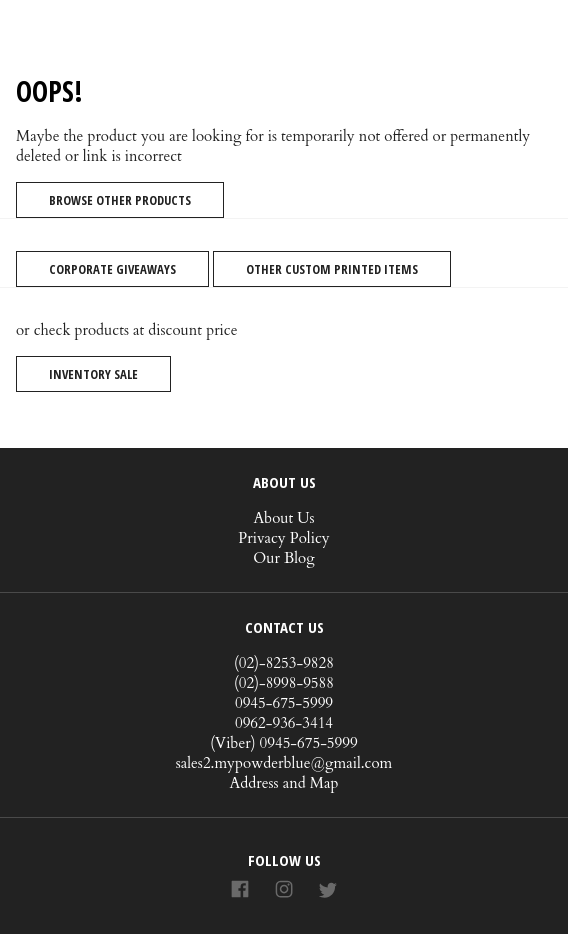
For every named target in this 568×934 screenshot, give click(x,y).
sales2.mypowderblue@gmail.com (284, 763)
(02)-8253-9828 (284, 663)
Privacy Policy (283, 538)
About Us (283, 518)
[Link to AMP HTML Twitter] (328, 891)
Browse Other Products (120, 200)
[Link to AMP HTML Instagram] (284, 890)
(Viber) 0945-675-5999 (283, 743)
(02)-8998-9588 (284, 683)
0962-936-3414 (284, 723)
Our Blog (283, 558)
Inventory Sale (93, 374)
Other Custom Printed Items (332, 269)
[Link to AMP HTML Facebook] (240, 890)
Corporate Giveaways (112, 269)
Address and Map (284, 783)
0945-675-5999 (284, 703)
